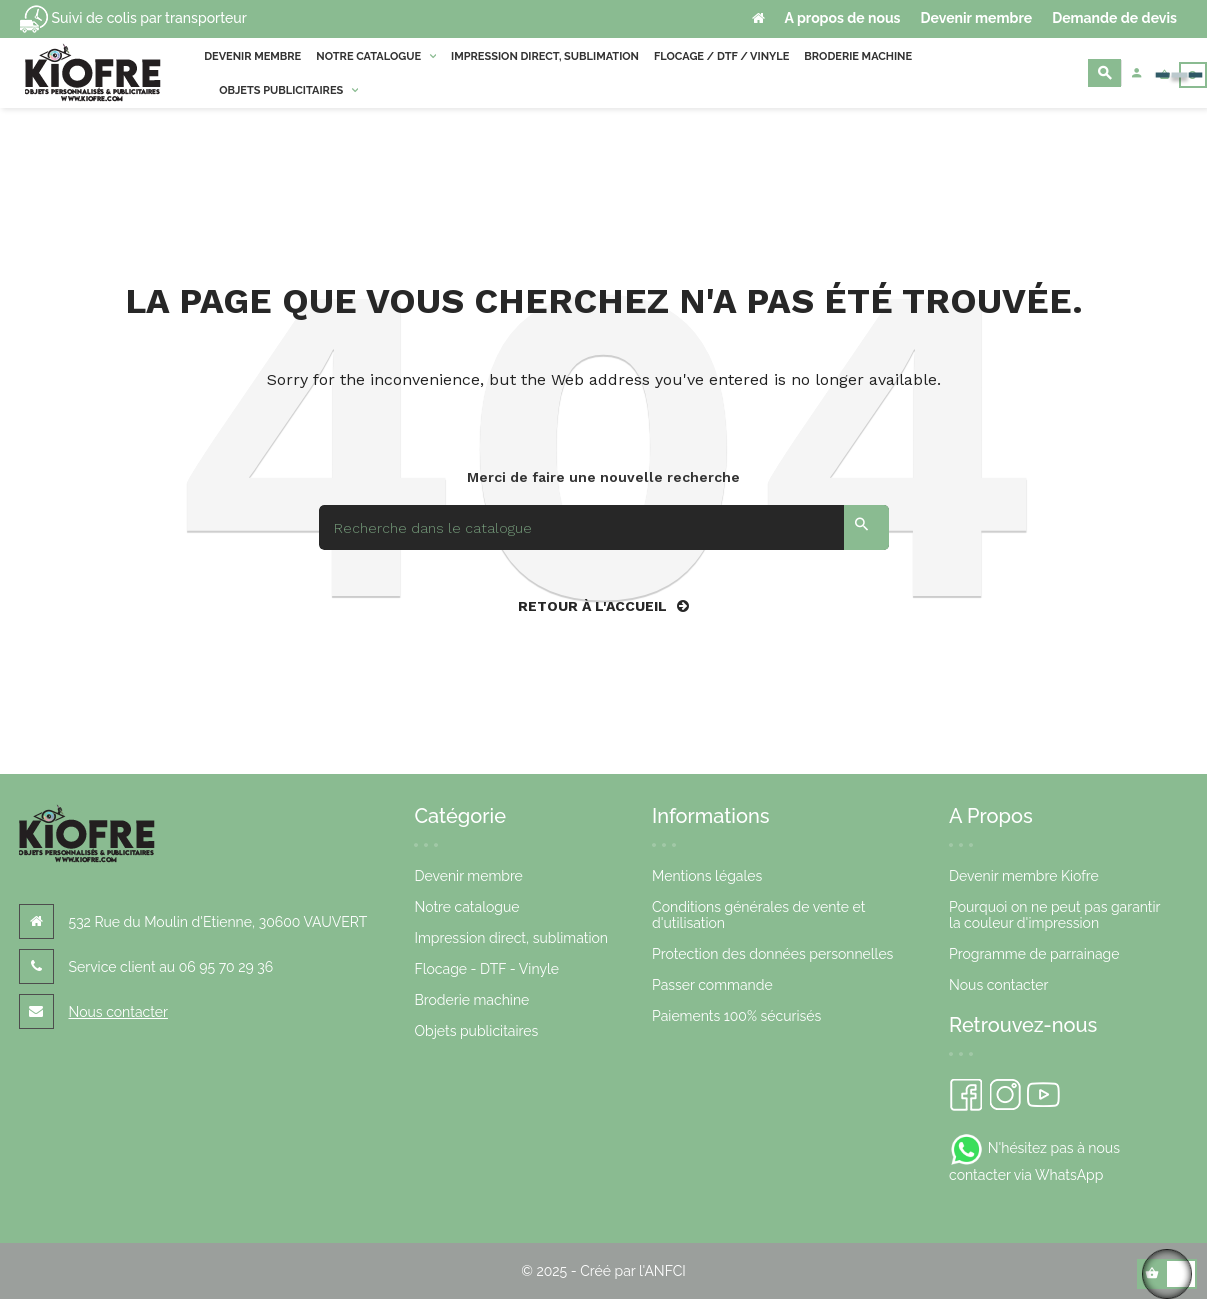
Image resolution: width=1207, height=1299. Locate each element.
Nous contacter (118, 1012)
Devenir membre (977, 18)
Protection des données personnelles (772, 954)
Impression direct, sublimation (511, 938)
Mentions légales (707, 876)
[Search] (604, 527)
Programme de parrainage (1034, 954)
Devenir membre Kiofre (1024, 876)
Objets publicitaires (476, 1031)
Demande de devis (1114, 18)
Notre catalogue (466, 907)
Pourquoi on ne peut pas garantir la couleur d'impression (1054, 915)
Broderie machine (471, 1000)
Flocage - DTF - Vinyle (486, 969)
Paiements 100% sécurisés (736, 1016)
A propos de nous (843, 18)
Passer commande (712, 985)
